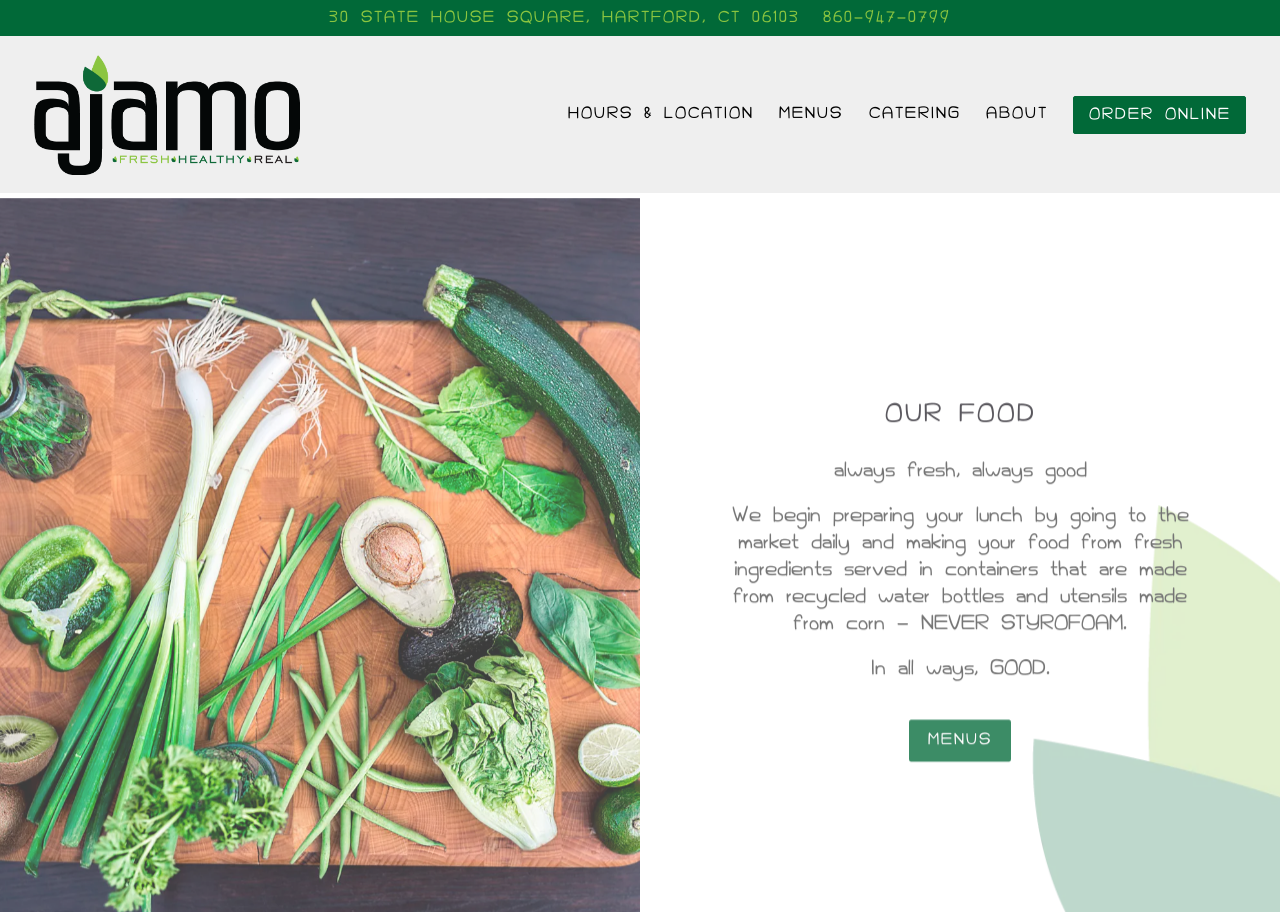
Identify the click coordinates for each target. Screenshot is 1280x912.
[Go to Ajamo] (564, 18)
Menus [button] (811, 113)
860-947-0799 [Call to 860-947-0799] (887, 17)
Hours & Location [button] (661, 113)
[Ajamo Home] (184, 114)
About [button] (1017, 113)
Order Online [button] (1160, 114)
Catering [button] (915, 113)
